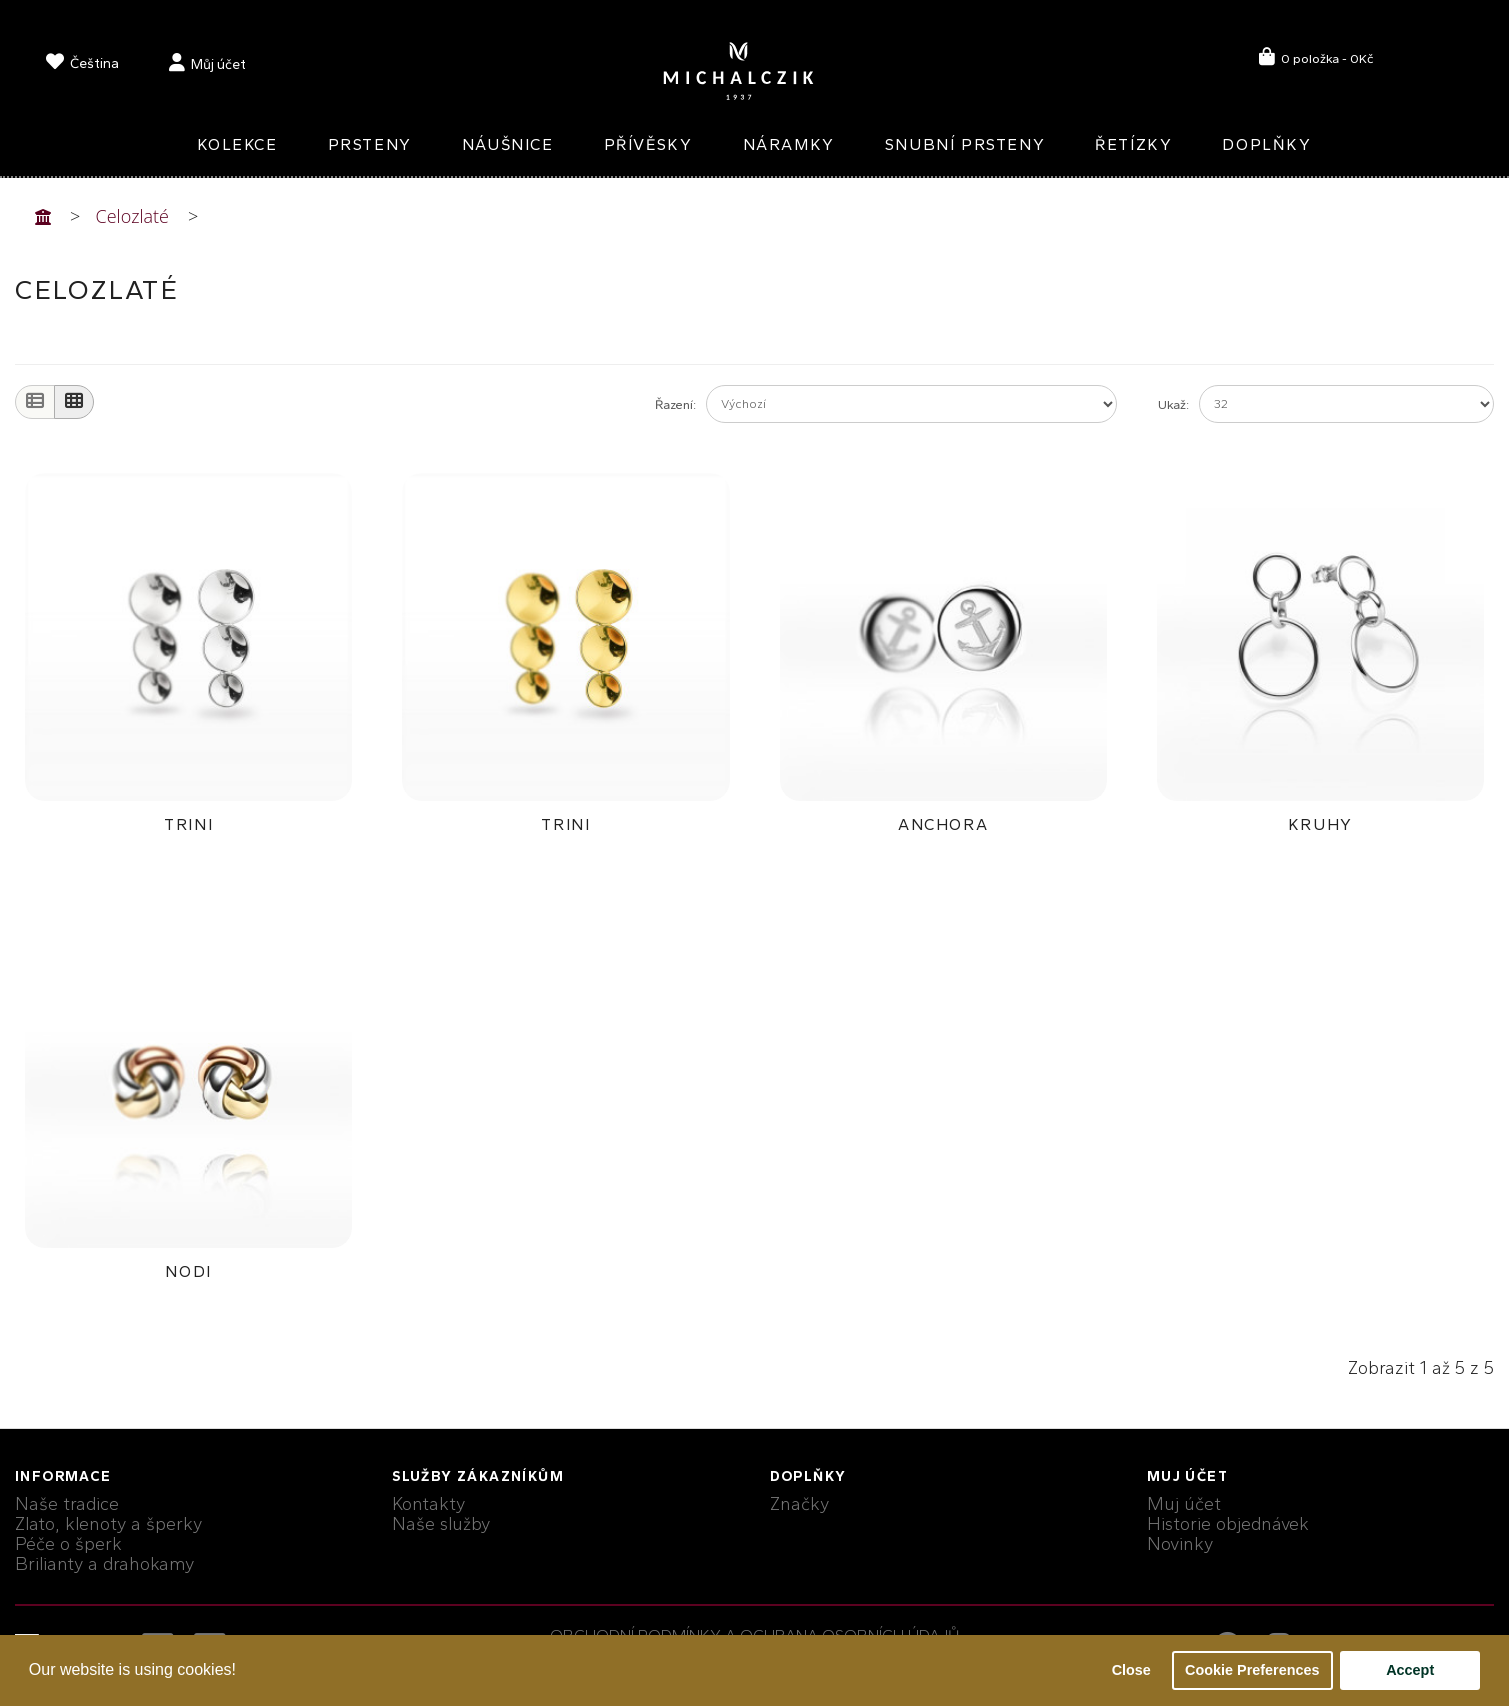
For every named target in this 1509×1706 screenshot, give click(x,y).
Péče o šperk (68, 1544)
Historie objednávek (1228, 1524)
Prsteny (370, 144)
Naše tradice (67, 1504)
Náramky (789, 144)
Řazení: (675, 404)
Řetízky (1133, 144)
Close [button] (1131, 1670)
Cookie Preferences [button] (1252, 1670)
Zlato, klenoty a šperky (108, 1524)
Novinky (1180, 1544)
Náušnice (508, 144)
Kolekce (237, 144)
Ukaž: (1173, 404)
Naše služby (441, 1524)
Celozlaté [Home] (133, 216)
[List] (35, 402)
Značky (799, 1504)
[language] (82, 65)
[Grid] (74, 402)
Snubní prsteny (965, 144)
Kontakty (428, 1504)
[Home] (43, 216)
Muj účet (1184, 1504)
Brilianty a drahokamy (104, 1564)
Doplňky (1266, 144)
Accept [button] (1410, 1670)
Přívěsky (648, 144)
